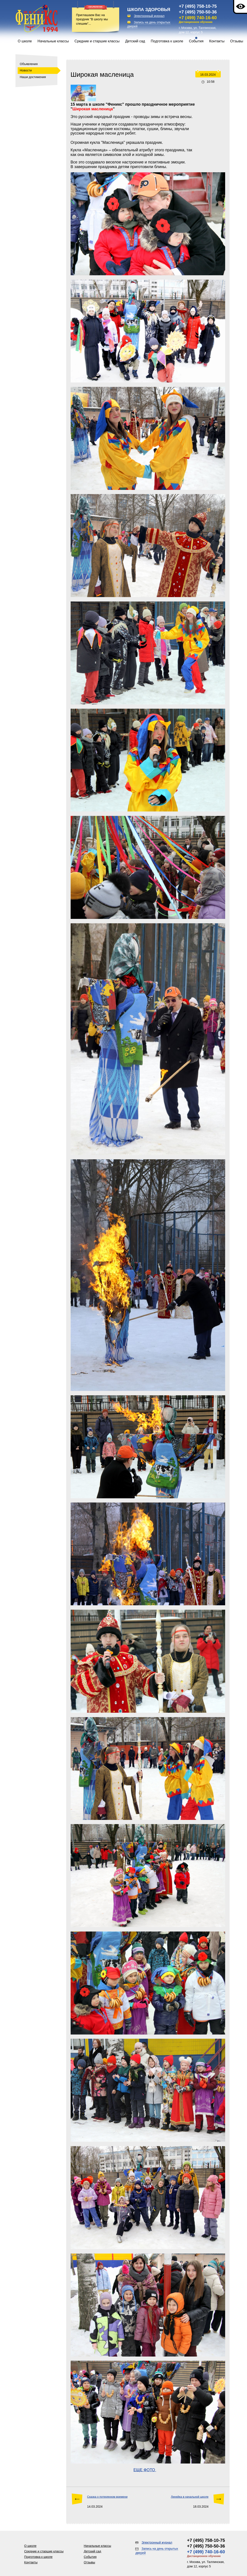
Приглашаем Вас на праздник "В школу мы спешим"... (92, 19)
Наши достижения (33, 77)
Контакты (216, 41)
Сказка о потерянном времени (107, 2496)
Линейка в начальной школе (190, 2496)
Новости (26, 70)
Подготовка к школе (167, 41)
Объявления (29, 64)
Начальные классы (53, 41)
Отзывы (236, 41)
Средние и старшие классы (97, 41)
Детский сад (135, 41)
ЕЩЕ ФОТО (145, 2470)
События (196, 41)
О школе (25, 41)
